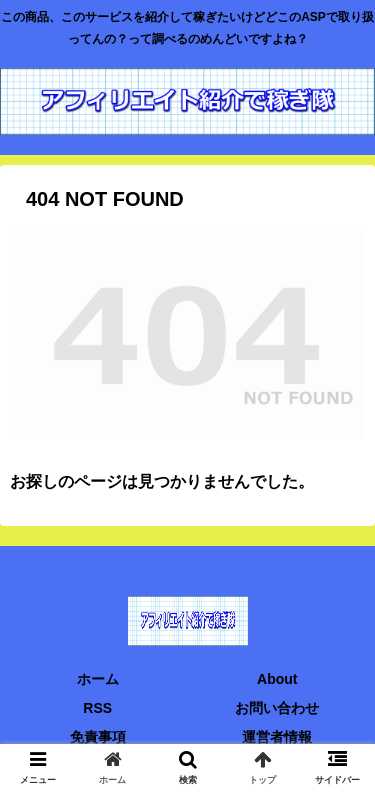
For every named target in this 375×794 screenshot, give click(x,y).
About (277, 679)
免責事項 (98, 737)
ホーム (98, 679)
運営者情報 (277, 737)
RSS (97, 708)
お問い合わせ (277, 708)
